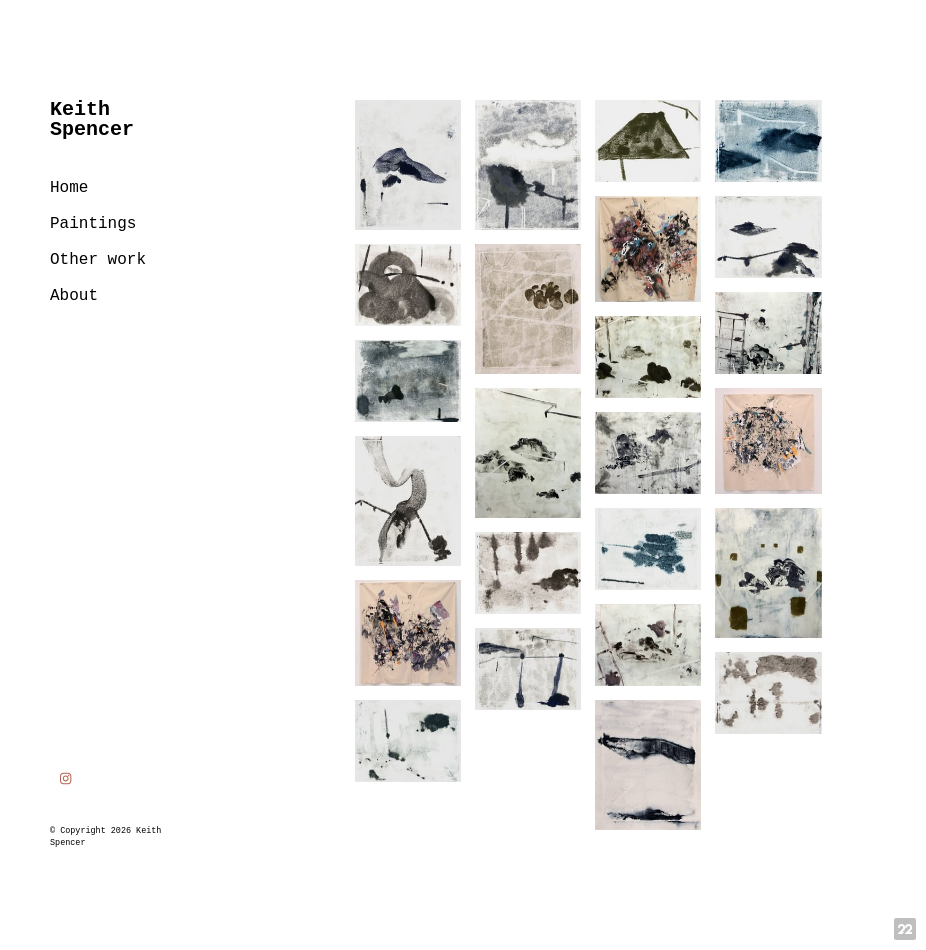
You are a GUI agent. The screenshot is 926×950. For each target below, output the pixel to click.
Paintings (93, 224)
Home (69, 188)
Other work (98, 260)
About (74, 296)
